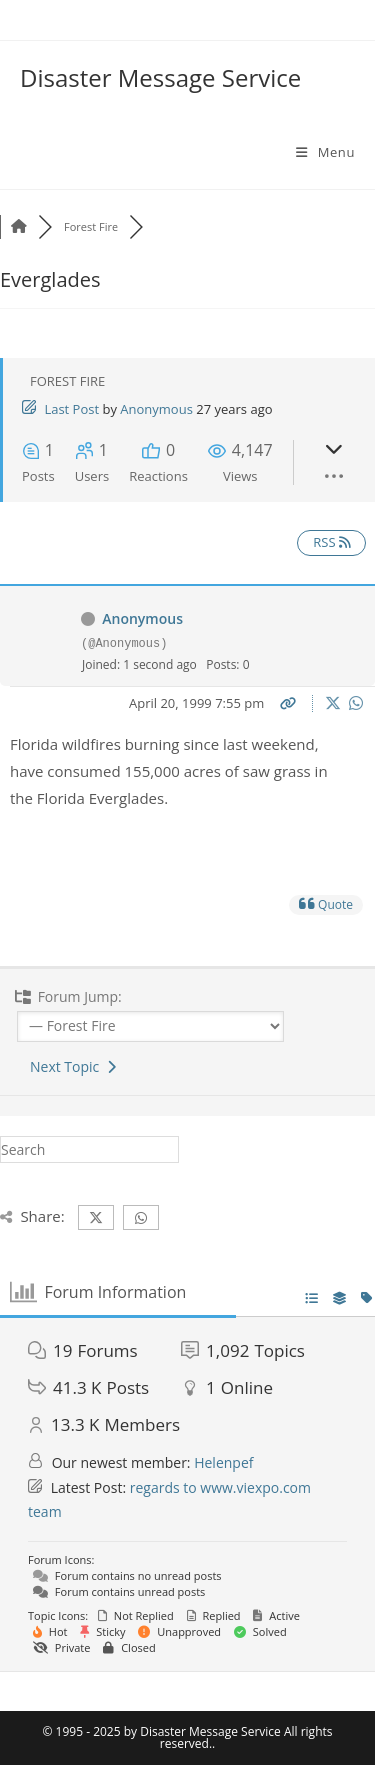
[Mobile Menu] (325, 152)
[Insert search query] (89, 1149)
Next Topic (73, 1066)
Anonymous (156, 409)
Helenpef (223, 1462)
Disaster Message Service (160, 77)
